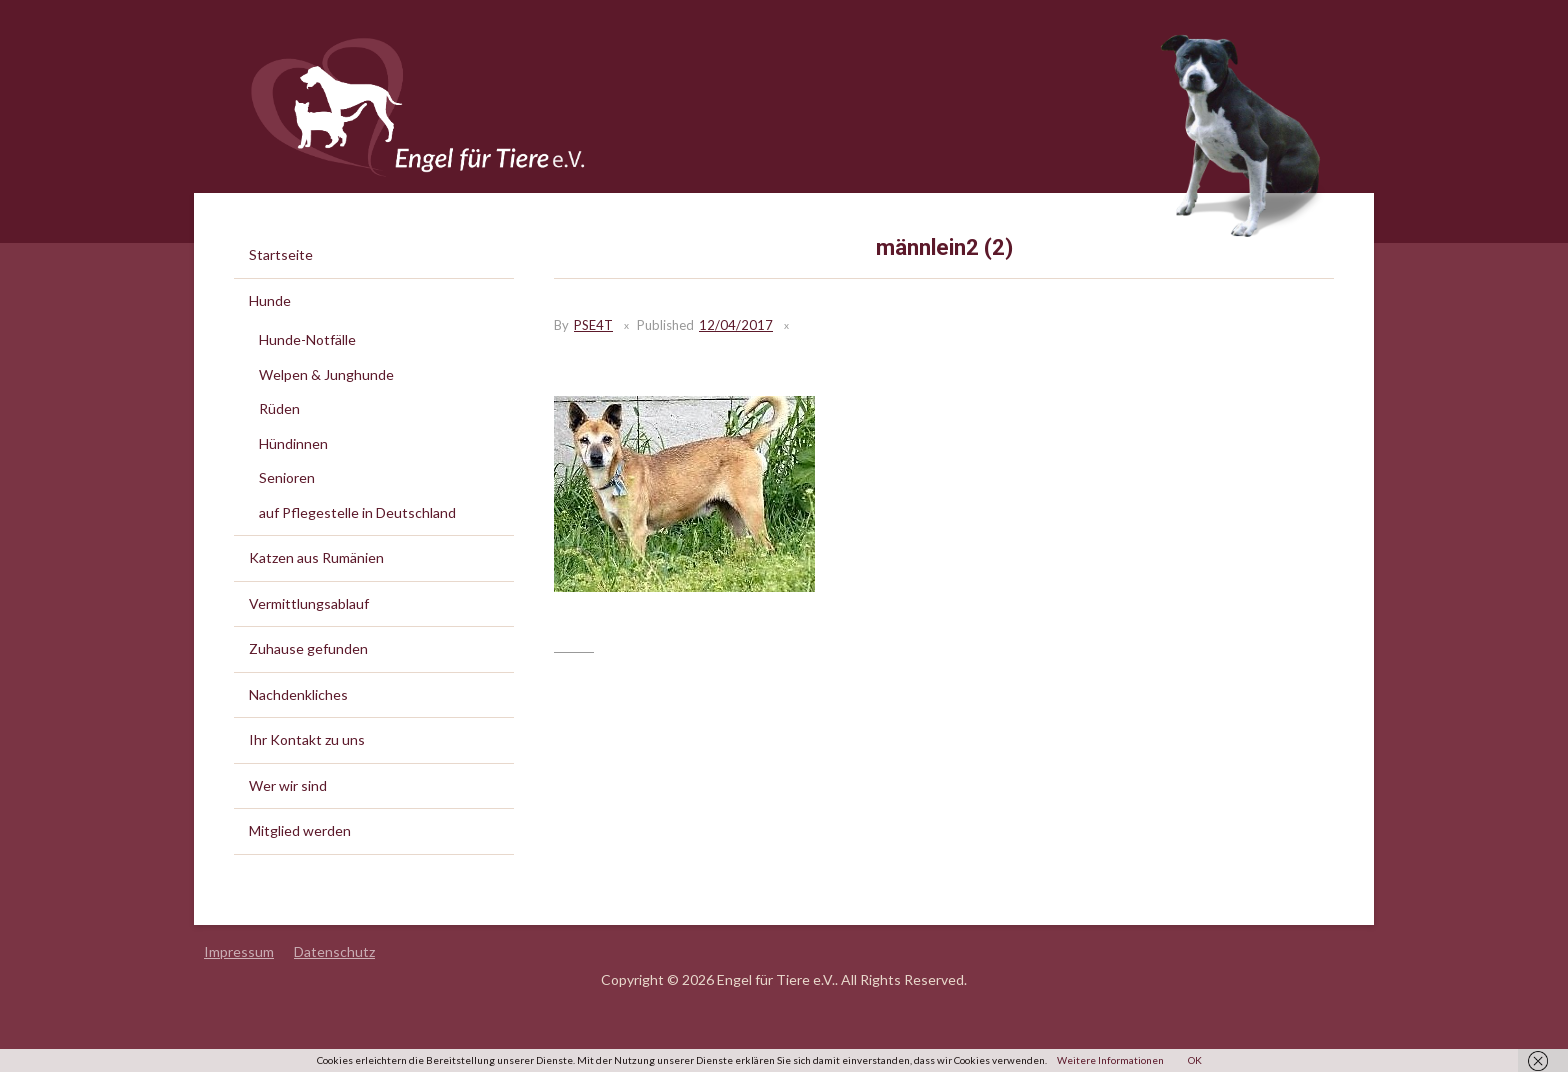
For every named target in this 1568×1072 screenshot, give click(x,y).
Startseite (281, 254)
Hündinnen (293, 443)
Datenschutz (334, 951)
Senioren (287, 477)
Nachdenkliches (298, 694)
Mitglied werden (300, 830)
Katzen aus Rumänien (316, 557)
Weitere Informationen (1110, 1060)
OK (1195, 1060)
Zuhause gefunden (308, 648)
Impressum (239, 951)
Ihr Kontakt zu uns (307, 739)
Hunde (270, 300)
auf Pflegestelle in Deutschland (357, 512)
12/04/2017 (736, 325)
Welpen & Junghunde (326, 374)
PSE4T (593, 325)
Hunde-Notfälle (307, 339)
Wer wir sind (288, 785)
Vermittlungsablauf (309, 603)
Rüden (279, 408)
